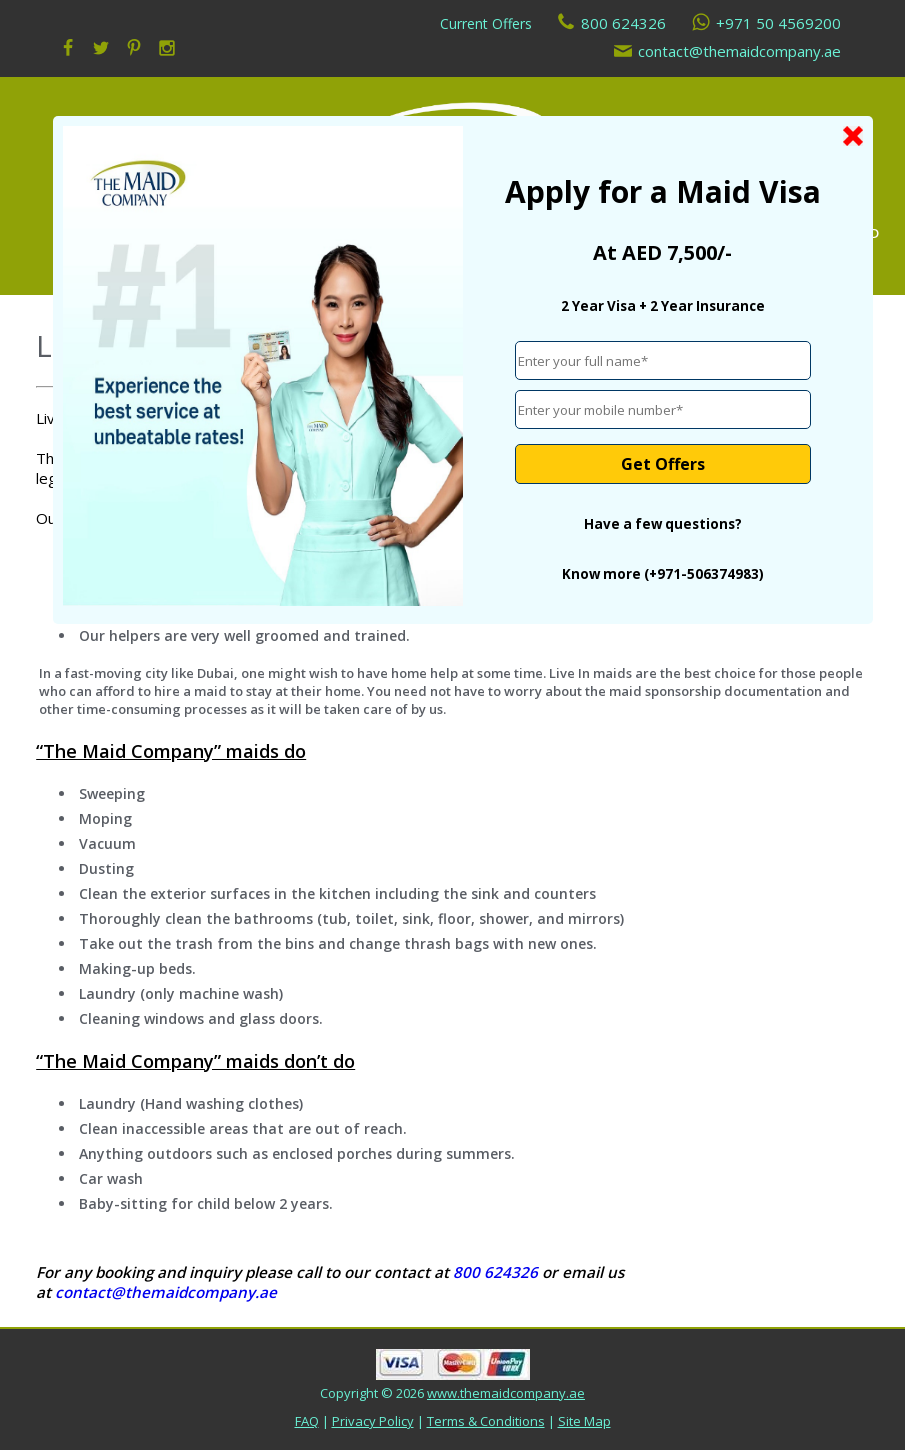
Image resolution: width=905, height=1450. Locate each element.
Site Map (584, 1421)
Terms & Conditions (486, 1421)
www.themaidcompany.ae (506, 1393)
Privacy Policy (373, 1421)
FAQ (307, 1421)
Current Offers (486, 23)
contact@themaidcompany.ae (739, 51)
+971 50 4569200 (778, 23)
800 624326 (623, 23)
